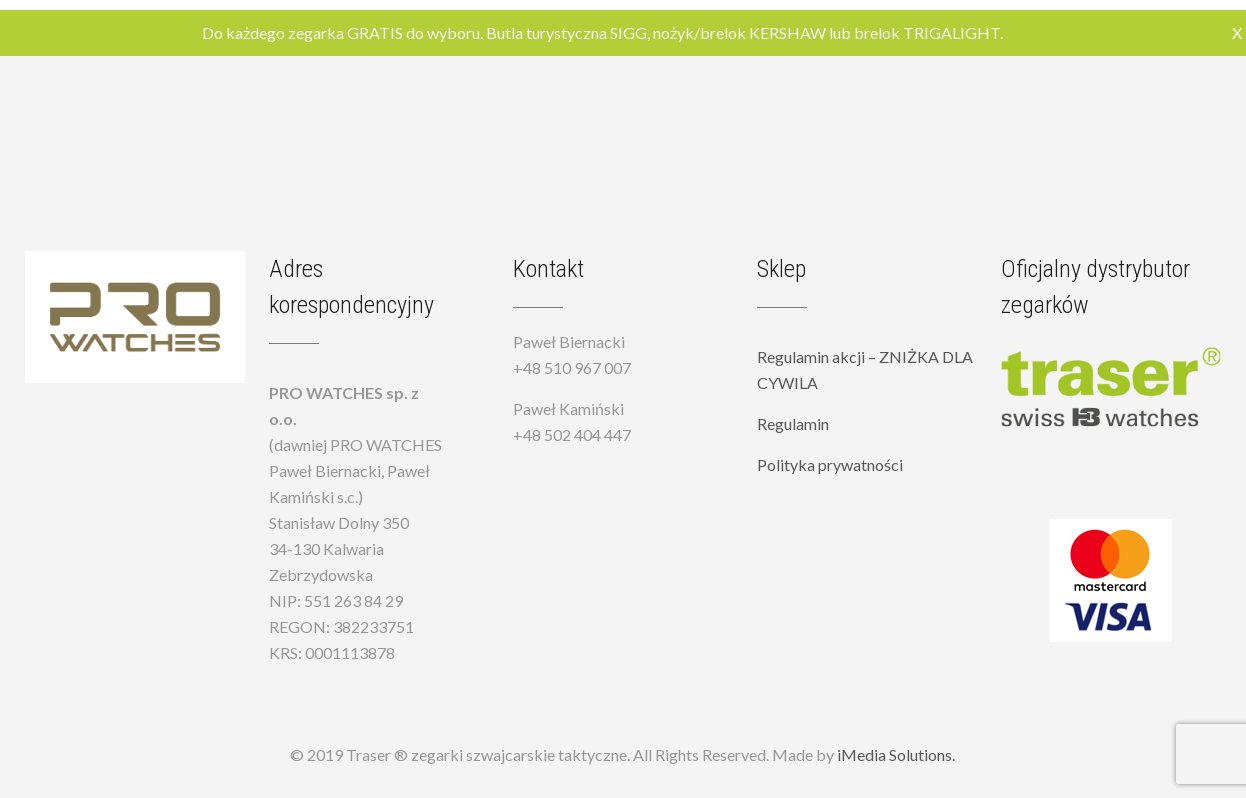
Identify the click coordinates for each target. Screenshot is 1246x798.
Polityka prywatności (830, 464)
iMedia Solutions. (896, 754)
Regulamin (793, 423)
